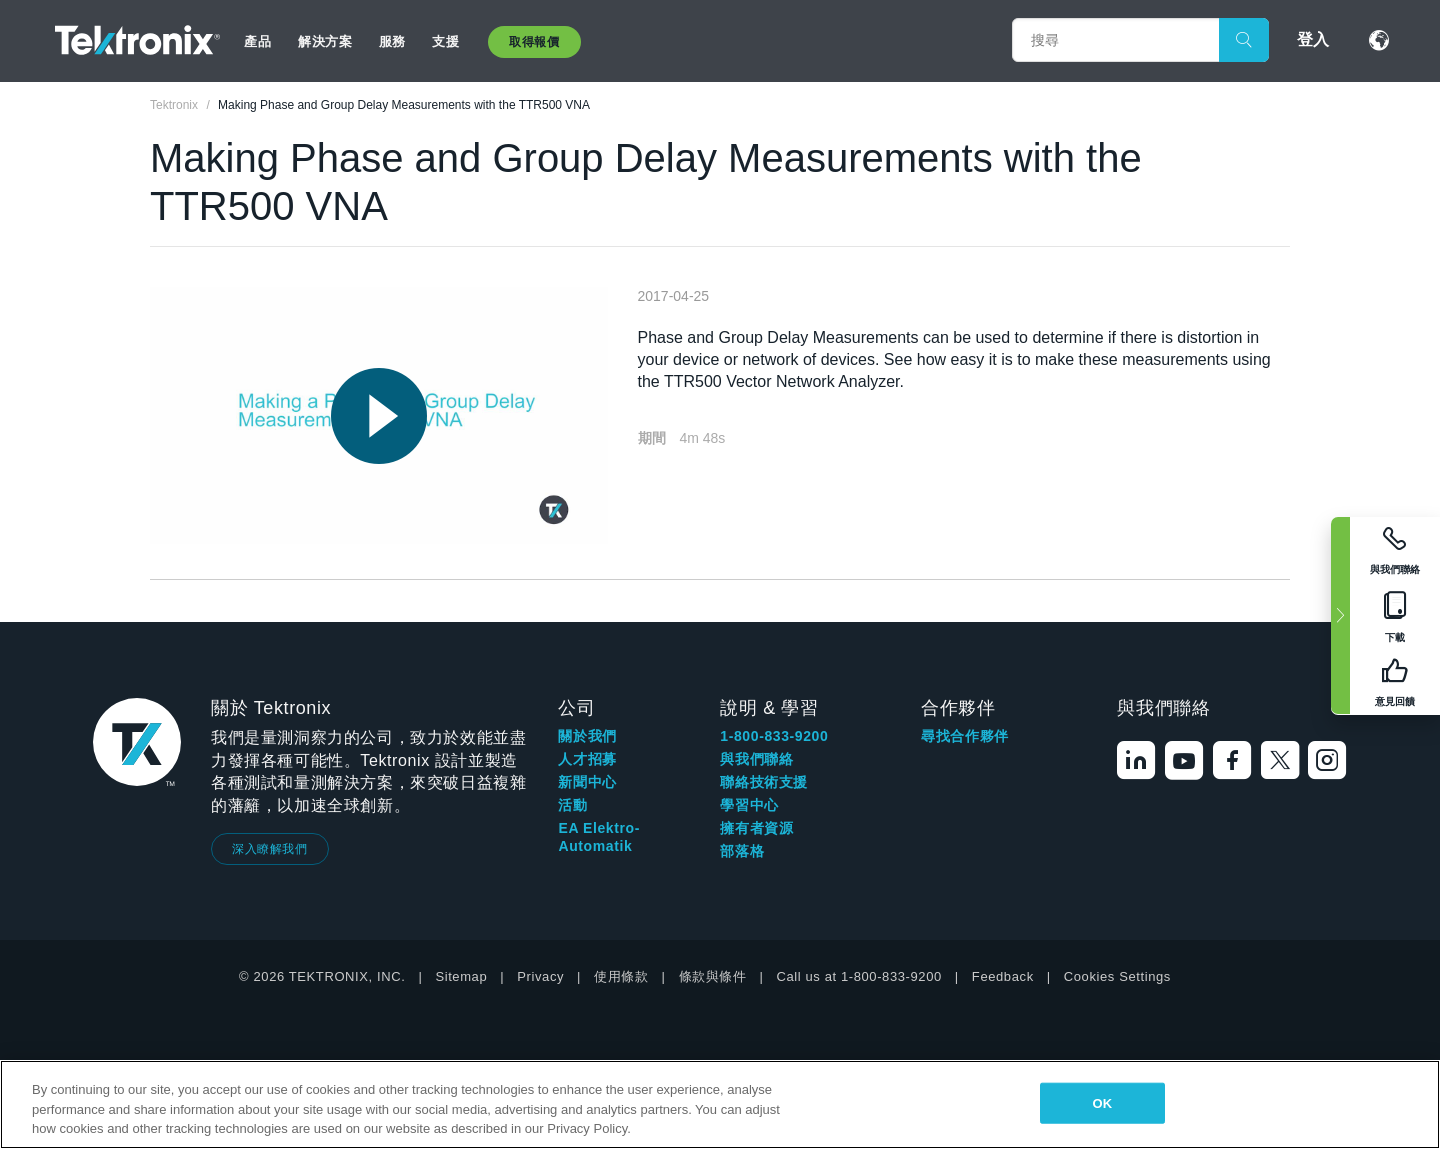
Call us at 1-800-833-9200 (859, 976)
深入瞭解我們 (270, 849)
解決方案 (325, 41)
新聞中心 (587, 782)
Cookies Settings (1117, 976)
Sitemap (461, 976)
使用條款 (621, 976)
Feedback (1003, 976)
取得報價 (534, 42)
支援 (445, 41)
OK (1102, 1102)
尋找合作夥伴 (965, 736)
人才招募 (587, 759)
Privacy (540, 976)
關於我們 (587, 736)
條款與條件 (713, 976)
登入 (1313, 39)
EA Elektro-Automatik (599, 837)
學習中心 (749, 805)
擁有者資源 (756, 828)
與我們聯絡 (756, 759)
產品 (257, 41)
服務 (392, 41)
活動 (572, 805)
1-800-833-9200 (774, 736)
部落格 (742, 851)
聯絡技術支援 (764, 782)
